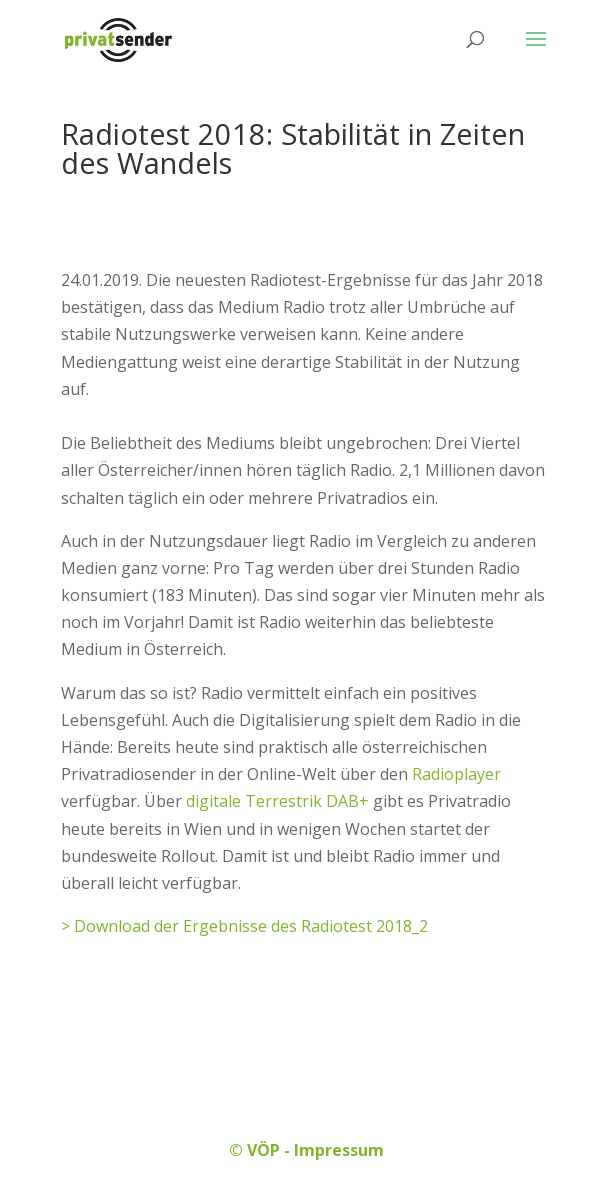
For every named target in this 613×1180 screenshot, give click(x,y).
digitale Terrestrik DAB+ (277, 801)
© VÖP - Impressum (306, 1150)
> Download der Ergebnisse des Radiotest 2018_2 (244, 926)
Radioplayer (456, 774)
